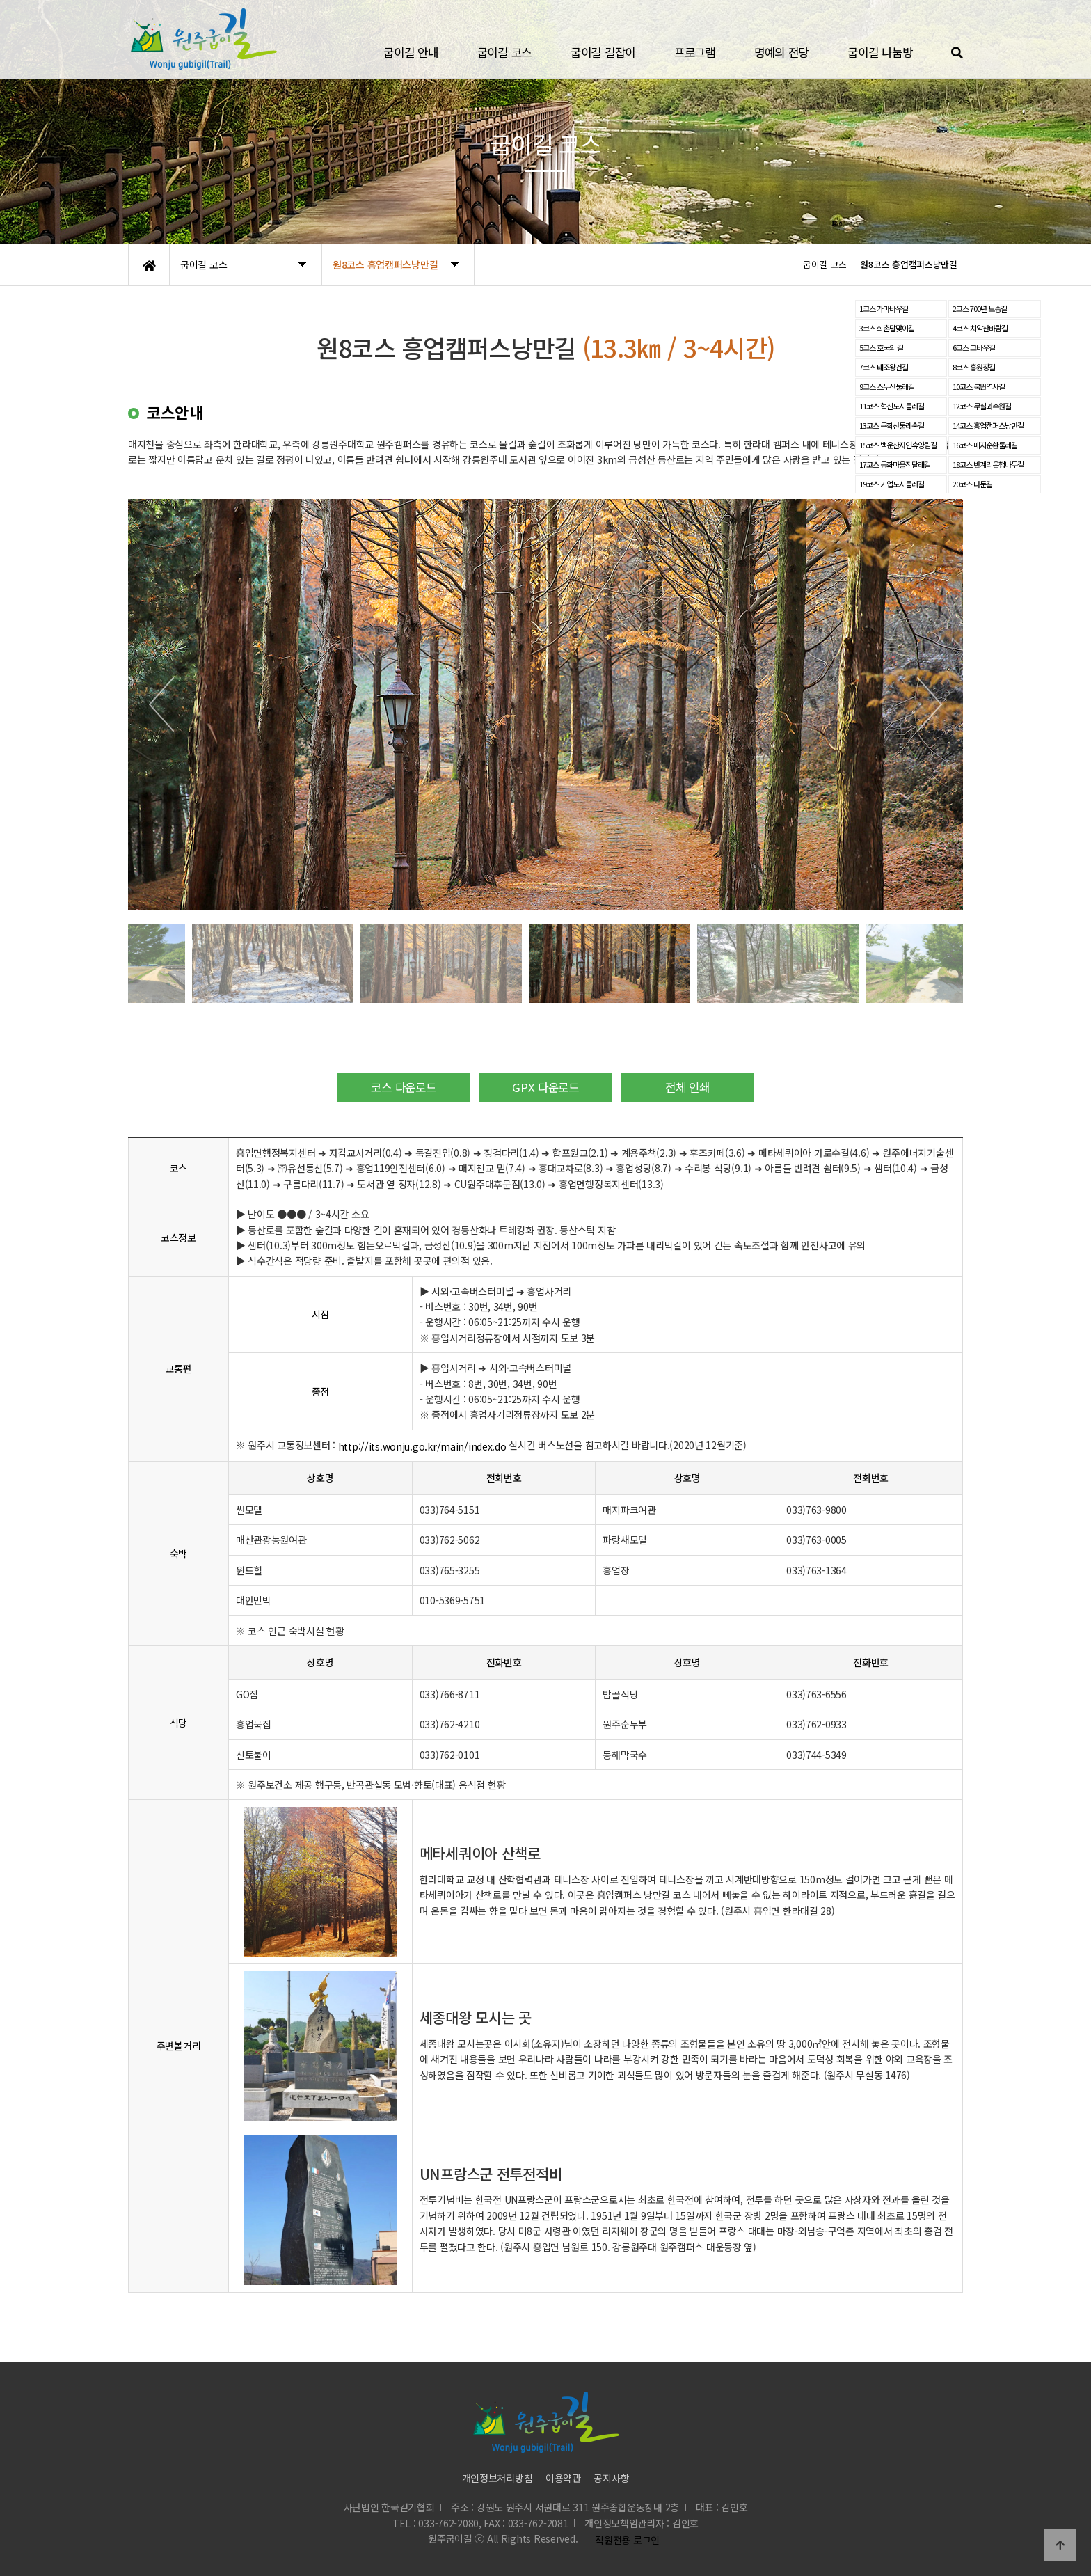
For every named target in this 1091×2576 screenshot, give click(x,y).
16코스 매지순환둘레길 (985, 444)
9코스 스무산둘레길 (886, 386)
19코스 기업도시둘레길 (891, 483)
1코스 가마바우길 (883, 308)
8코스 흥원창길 (974, 366)
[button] (161, 704)
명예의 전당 (781, 52)
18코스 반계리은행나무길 (988, 464)
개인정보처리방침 (497, 2478)
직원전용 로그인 (625, 2540)
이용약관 (563, 2478)
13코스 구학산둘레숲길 (891, 425)
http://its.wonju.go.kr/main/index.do (422, 1446)
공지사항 (611, 2478)
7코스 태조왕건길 (883, 366)
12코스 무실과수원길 (982, 405)
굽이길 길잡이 (603, 52)
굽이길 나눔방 (879, 52)
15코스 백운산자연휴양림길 (898, 444)
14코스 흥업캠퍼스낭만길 (988, 425)
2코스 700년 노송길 (980, 308)
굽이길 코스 (504, 52)
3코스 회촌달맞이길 (886, 327)
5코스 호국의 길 (881, 347)
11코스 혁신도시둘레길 (891, 405)
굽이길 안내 (410, 52)
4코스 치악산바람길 (980, 327)
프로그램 (694, 52)
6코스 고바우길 (974, 347)
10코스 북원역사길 (979, 386)
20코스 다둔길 (972, 483)
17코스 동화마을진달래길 (894, 464)
